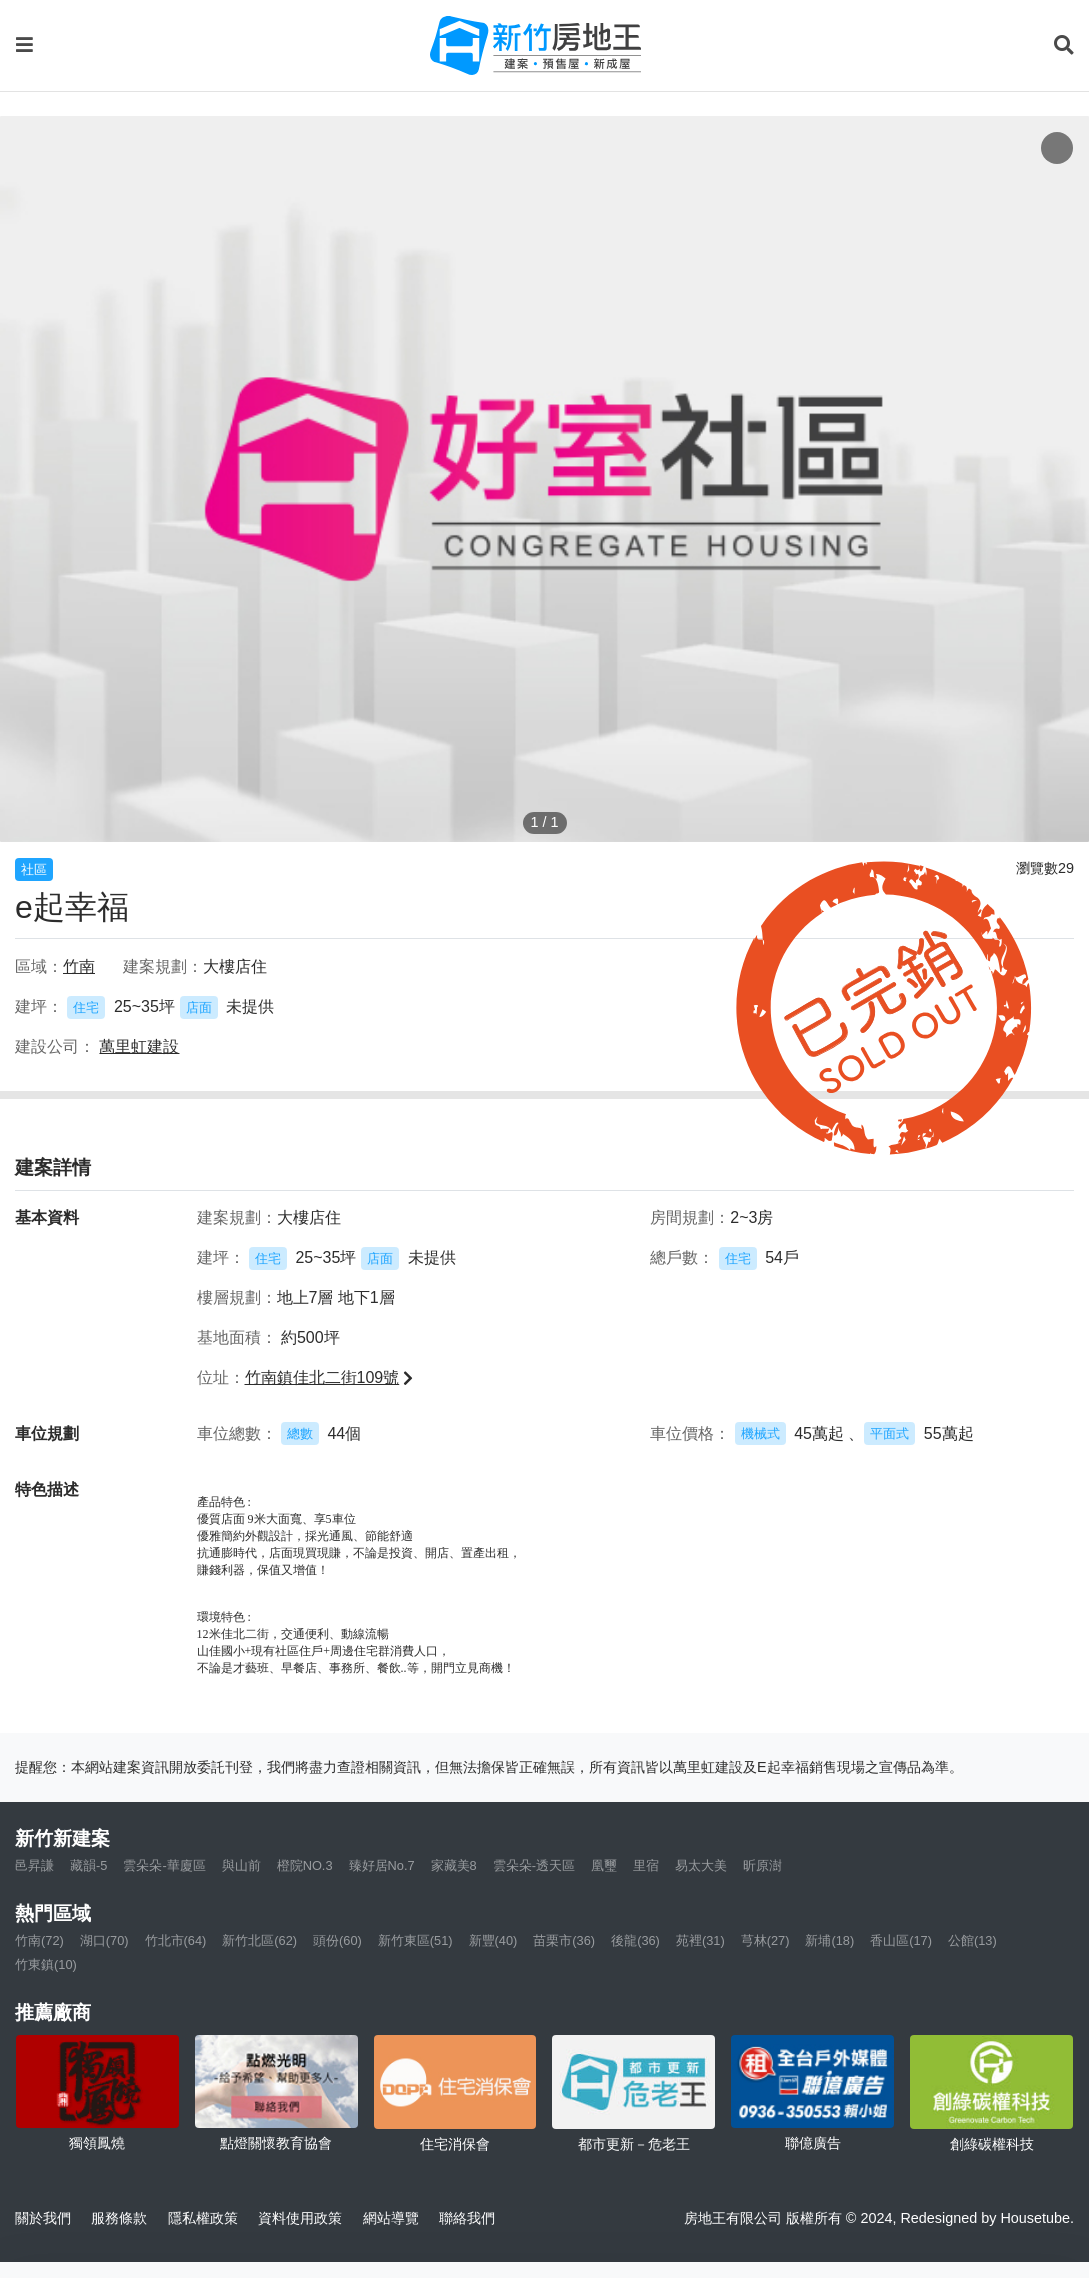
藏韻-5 (88, 1865)
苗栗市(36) (564, 1940)
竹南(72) (39, 1940)
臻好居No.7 (382, 1865)
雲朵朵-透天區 (534, 1865)
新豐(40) (493, 1940)
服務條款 (119, 2218)
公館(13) (972, 1940)
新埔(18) (829, 1940)
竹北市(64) (176, 1940)
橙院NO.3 (305, 1865)
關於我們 (43, 2218)
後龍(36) (635, 1940)
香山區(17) (901, 1940)
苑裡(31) (700, 1940)
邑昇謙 (34, 1865)
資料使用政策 (300, 2218)
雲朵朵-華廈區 (164, 1865)
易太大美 (701, 1865)
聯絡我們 (467, 2218)
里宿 (646, 1865)
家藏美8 (454, 1865)
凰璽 (604, 1865)
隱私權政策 (203, 2218)
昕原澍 (762, 1865)
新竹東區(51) (415, 1940)
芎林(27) (765, 1940)
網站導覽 (391, 2218)
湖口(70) (104, 1940)
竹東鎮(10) (46, 1964)
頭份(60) (337, 1940)
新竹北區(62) (259, 1940)
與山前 (241, 1865)
